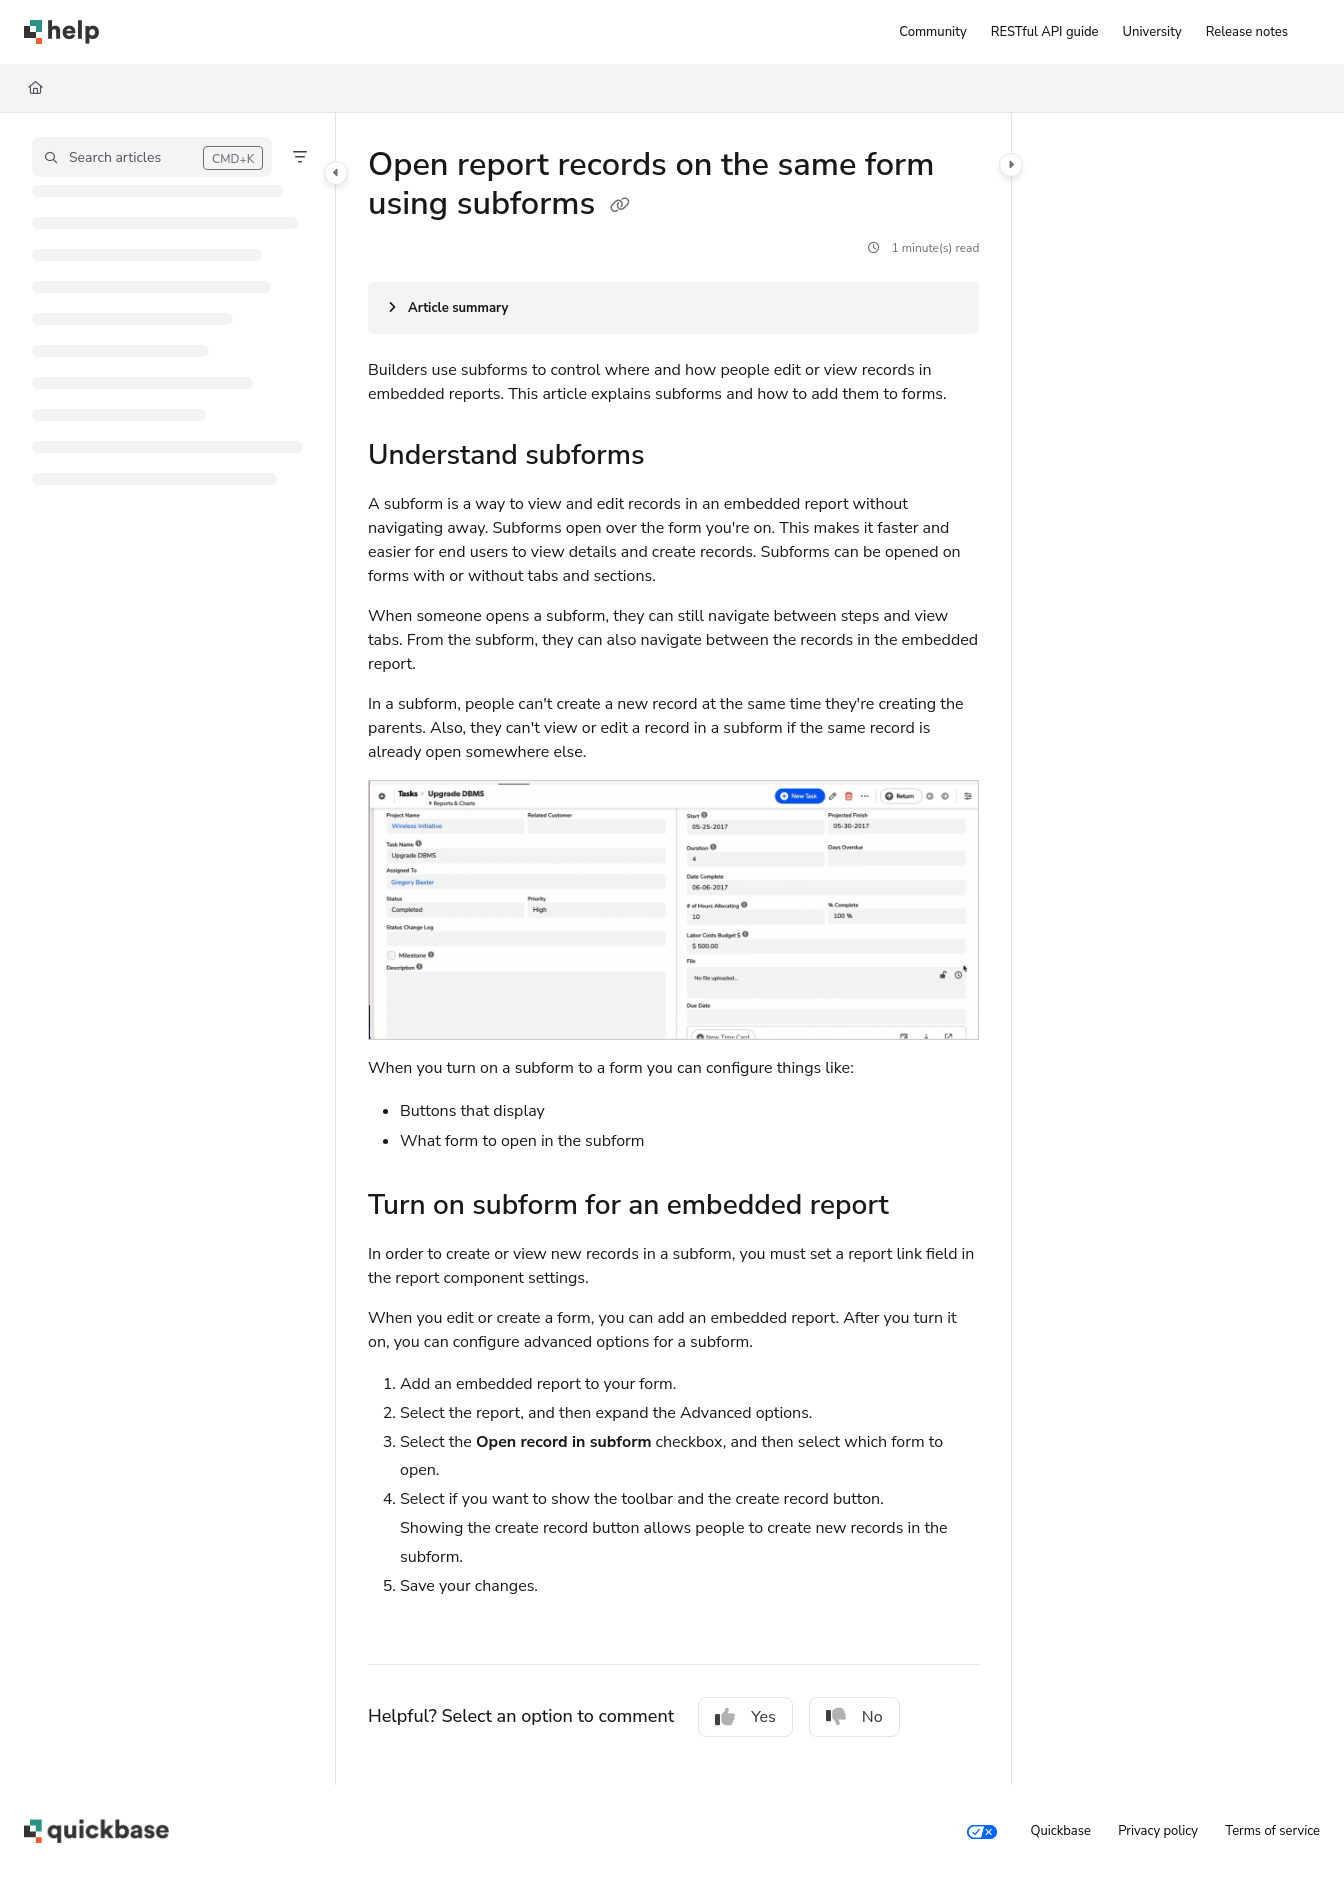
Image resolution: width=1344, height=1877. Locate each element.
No (854, 1717)
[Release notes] (1247, 32)
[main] (673, 949)
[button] (152, 157)
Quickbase (1060, 1831)
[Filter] (300, 157)
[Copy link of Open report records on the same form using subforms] (620, 206)
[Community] (932, 32)
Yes (745, 1717)
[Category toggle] (336, 173)
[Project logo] (61, 32)
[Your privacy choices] (982, 1831)
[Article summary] (673, 308)
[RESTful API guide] (1045, 32)
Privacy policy (1158, 1831)
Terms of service (1272, 1831)
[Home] (35, 88)
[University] (1152, 32)
